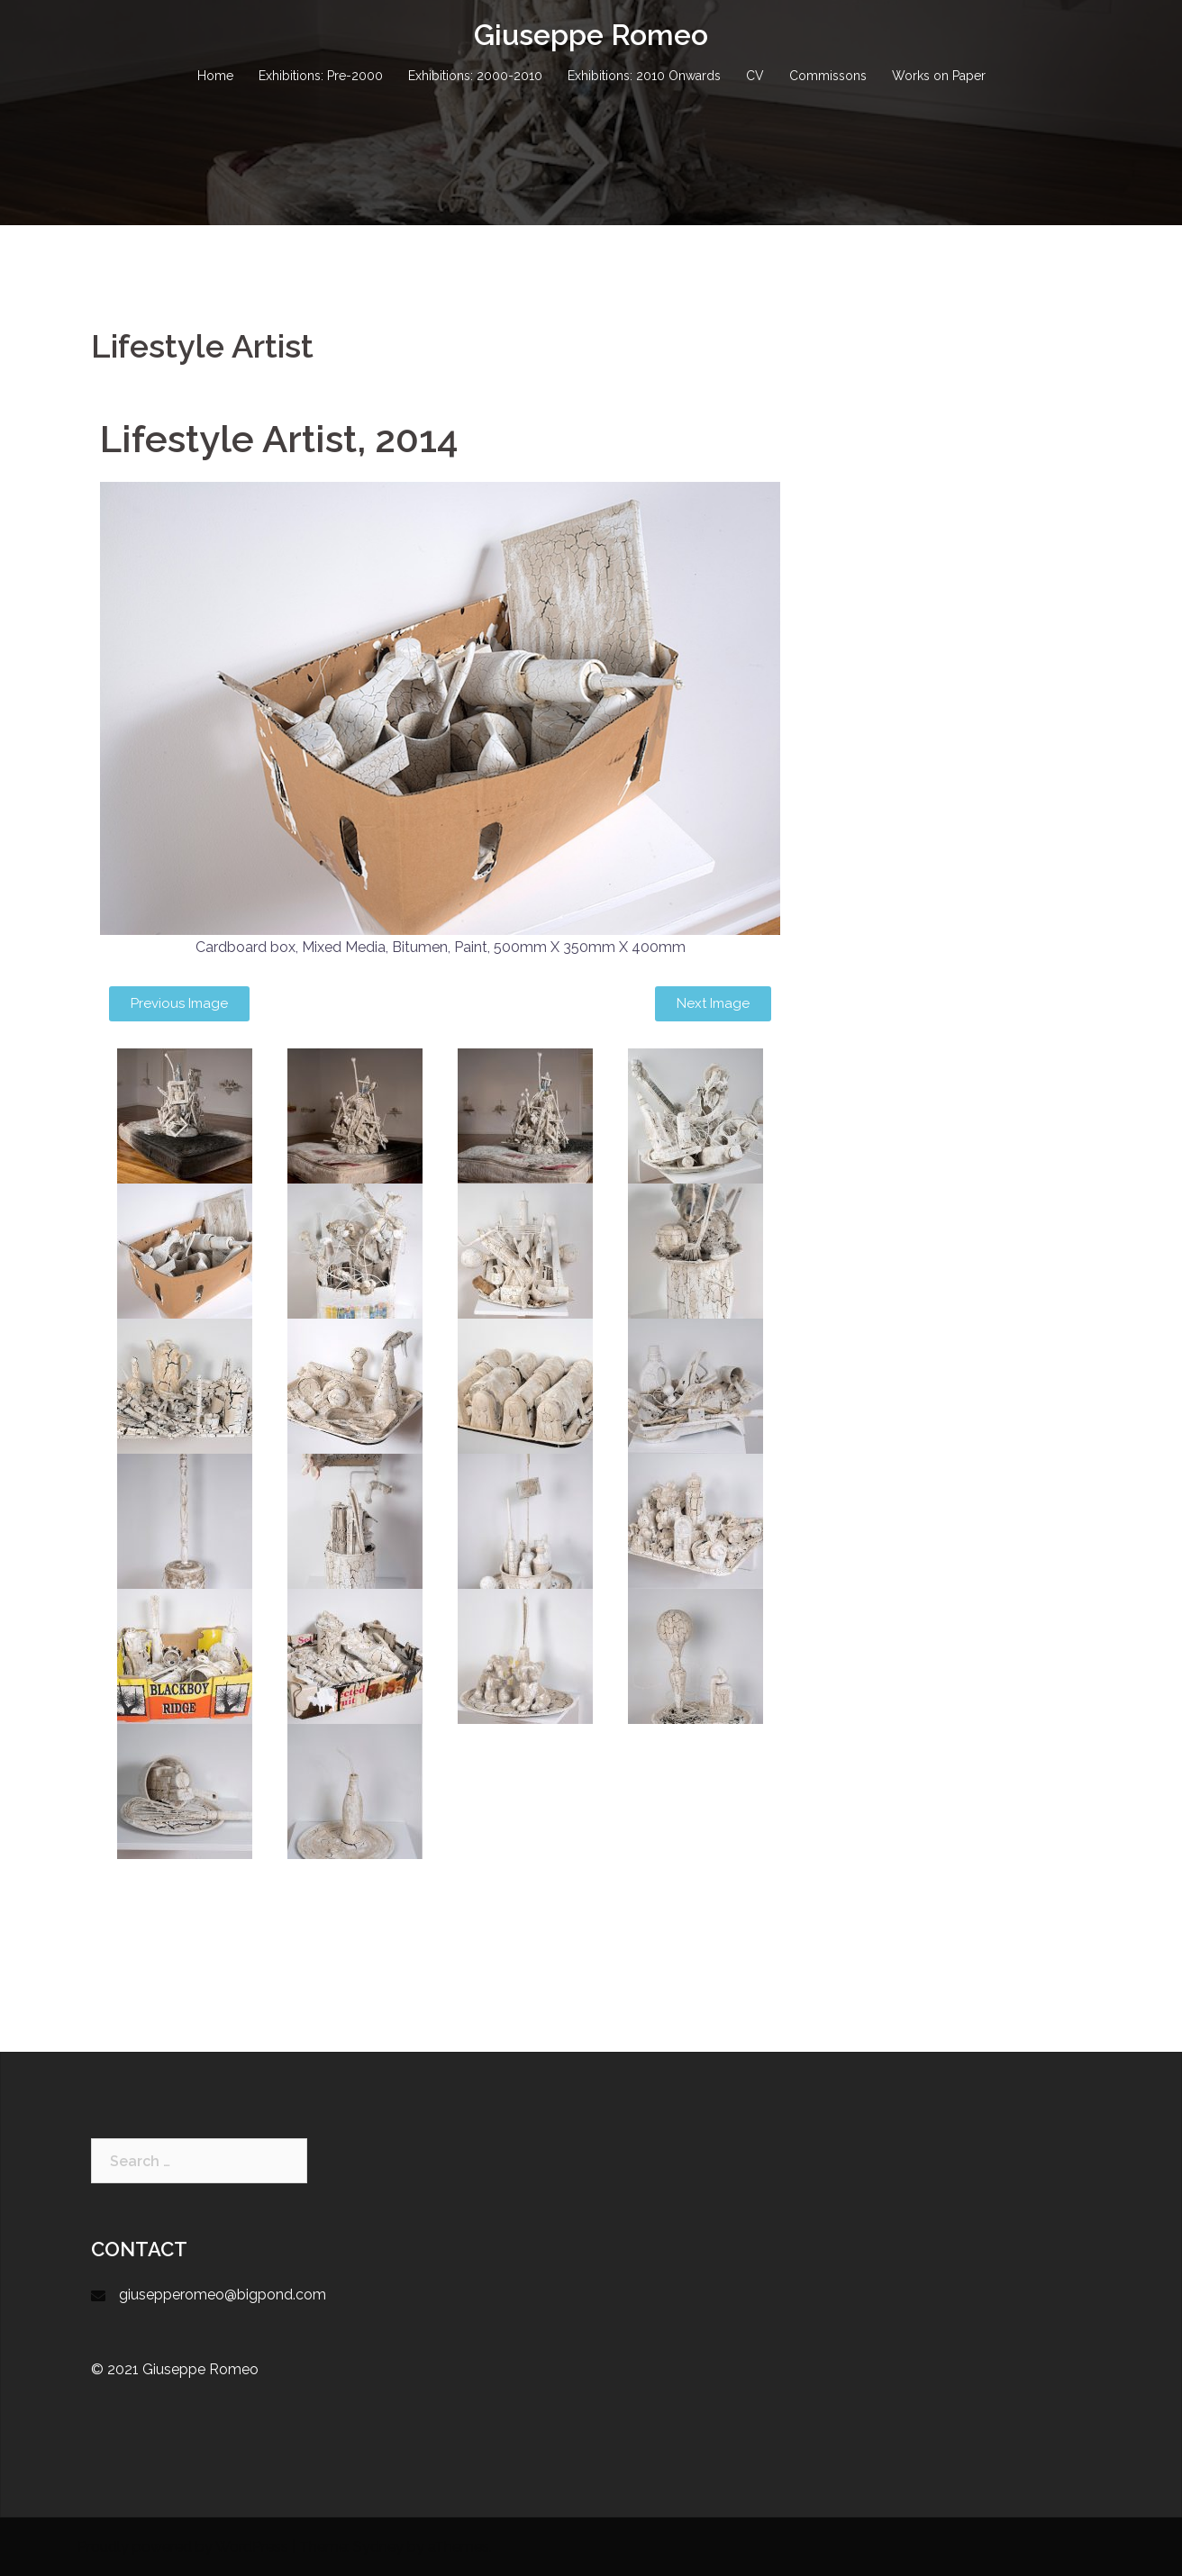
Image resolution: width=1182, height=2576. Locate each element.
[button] (179, 1003)
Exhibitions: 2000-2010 (475, 75)
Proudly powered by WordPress (182, 2546)
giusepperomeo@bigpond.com (222, 2294)
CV (755, 75)
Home (215, 75)
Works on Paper (939, 75)
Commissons (828, 75)
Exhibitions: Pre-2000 (321, 75)
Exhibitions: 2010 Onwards (644, 75)
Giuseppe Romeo (591, 34)
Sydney (378, 2546)
